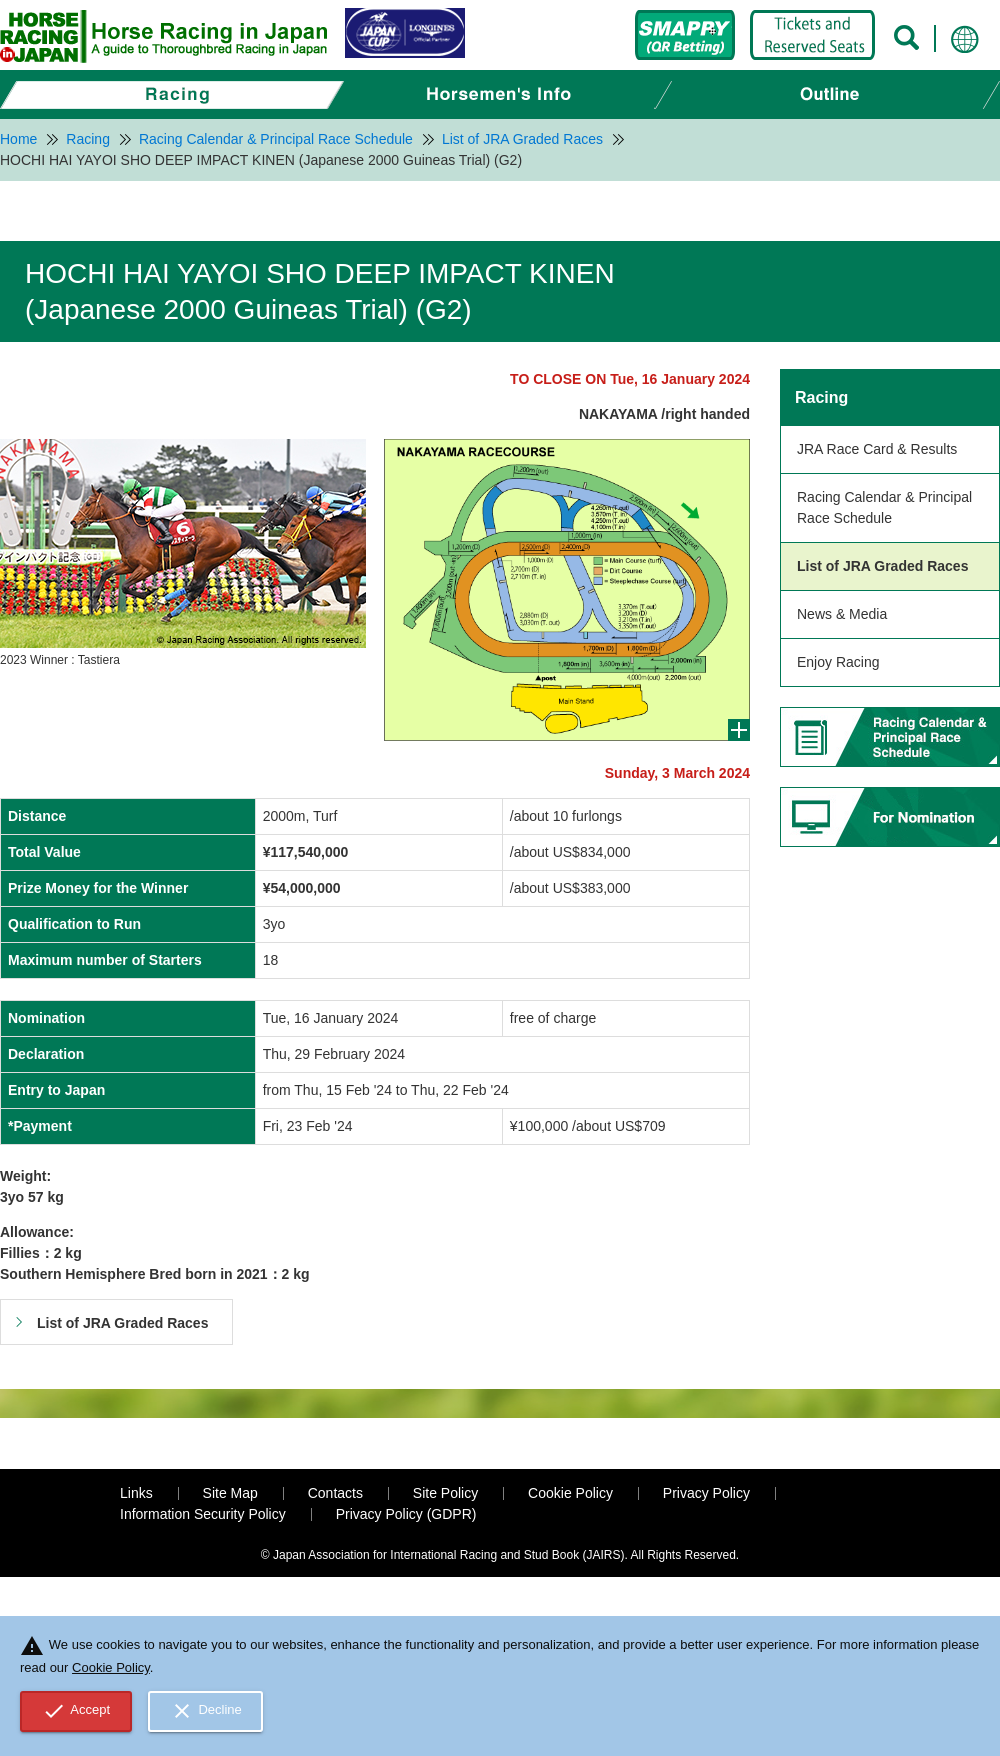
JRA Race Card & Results (877, 449)
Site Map (230, 1493)
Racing (821, 397)
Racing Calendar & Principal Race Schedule (884, 507)
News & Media (842, 614)
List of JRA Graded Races (882, 566)
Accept (76, 1711)
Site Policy (445, 1493)
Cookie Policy (570, 1493)
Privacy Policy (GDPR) (406, 1514)
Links (136, 1493)
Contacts (335, 1493)
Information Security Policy (203, 1514)
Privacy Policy (706, 1493)
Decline (206, 1711)
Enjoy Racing (838, 662)
